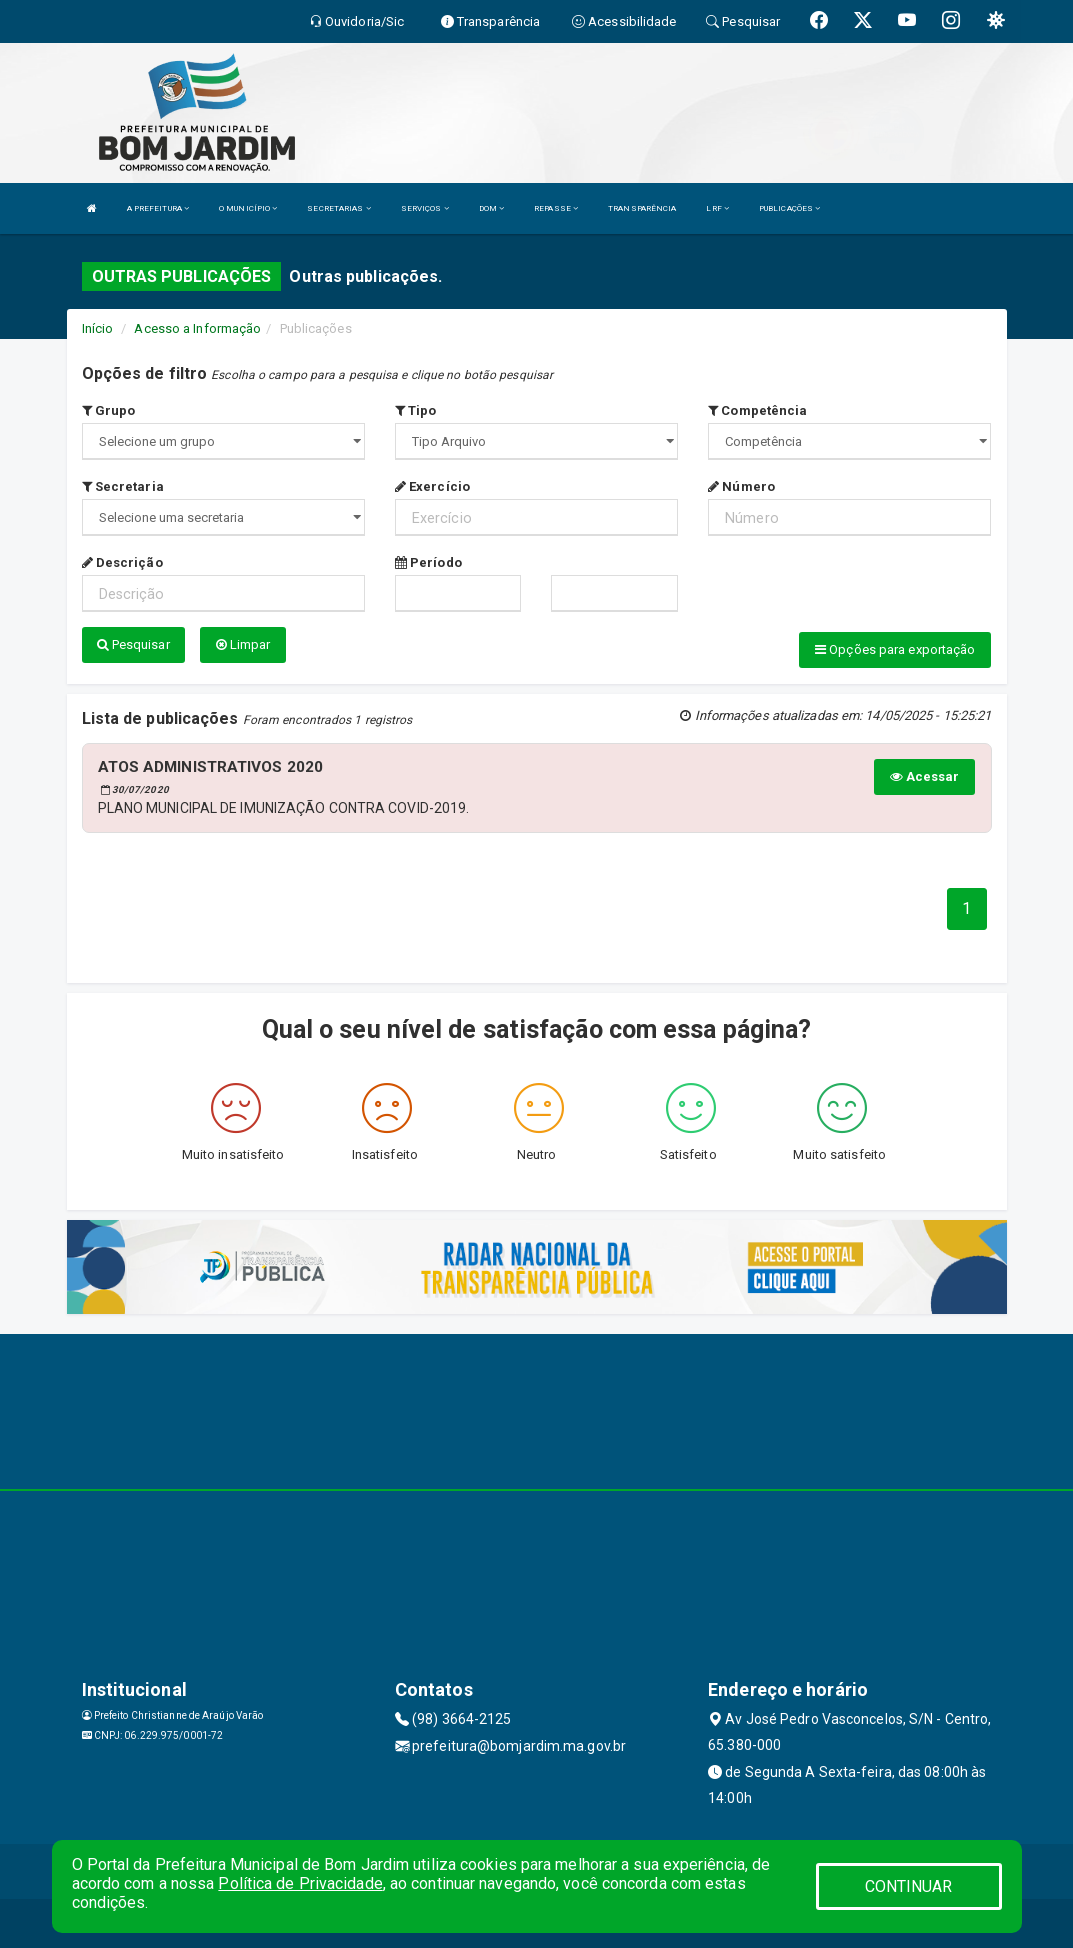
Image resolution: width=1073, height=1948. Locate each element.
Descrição (122, 562)
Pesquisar (133, 644)
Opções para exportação (895, 649)
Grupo (109, 410)
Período (428, 562)
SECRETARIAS (338, 208)
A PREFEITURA (158, 208)
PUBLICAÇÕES (789, 208)
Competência (757, 410)
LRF (717, 208)
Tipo (416, 410)
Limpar (243, 644)
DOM (492, 208)
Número (741, 486)
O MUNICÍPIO (248, 208)
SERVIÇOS (425, 208)
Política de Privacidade (300, 1883)
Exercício (432, 486)
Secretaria (123, 486)
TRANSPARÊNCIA (642, 208)
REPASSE (556, 208)
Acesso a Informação (197, 328)
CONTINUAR (909, 1886)
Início (98, 328)
